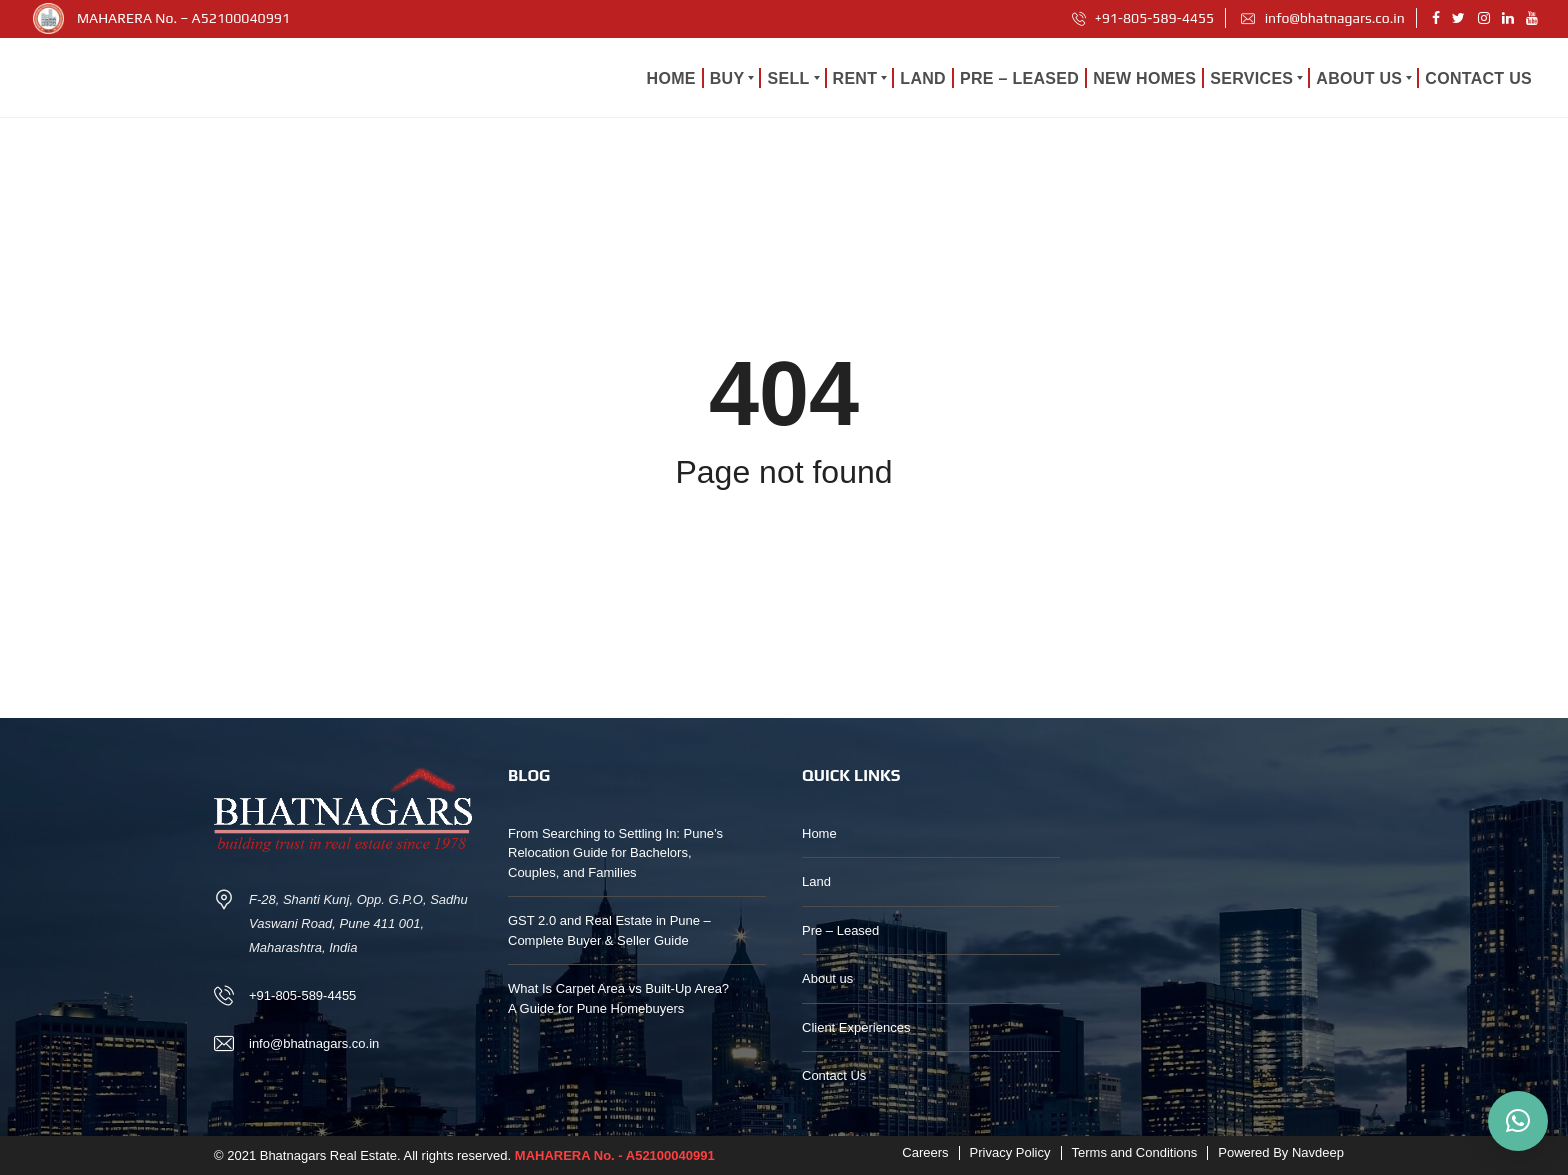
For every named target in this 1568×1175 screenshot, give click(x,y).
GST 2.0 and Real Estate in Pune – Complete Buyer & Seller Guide (609, 930)
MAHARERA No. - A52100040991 (615, 1155)
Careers (925, 1152)
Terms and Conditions (1135, 1152)
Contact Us (834, 1075)
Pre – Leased (840, 930)
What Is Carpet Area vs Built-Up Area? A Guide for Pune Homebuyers (618, 998)
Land (816, 881)
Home (819, 833)
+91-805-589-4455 (1143, 18)
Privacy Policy (1010, 1152)
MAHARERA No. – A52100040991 (183, 18)
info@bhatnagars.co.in (1322, 18)
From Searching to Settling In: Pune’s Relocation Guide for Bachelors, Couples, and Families (615, 853)
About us (827, 978)
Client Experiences (856, 1027)
